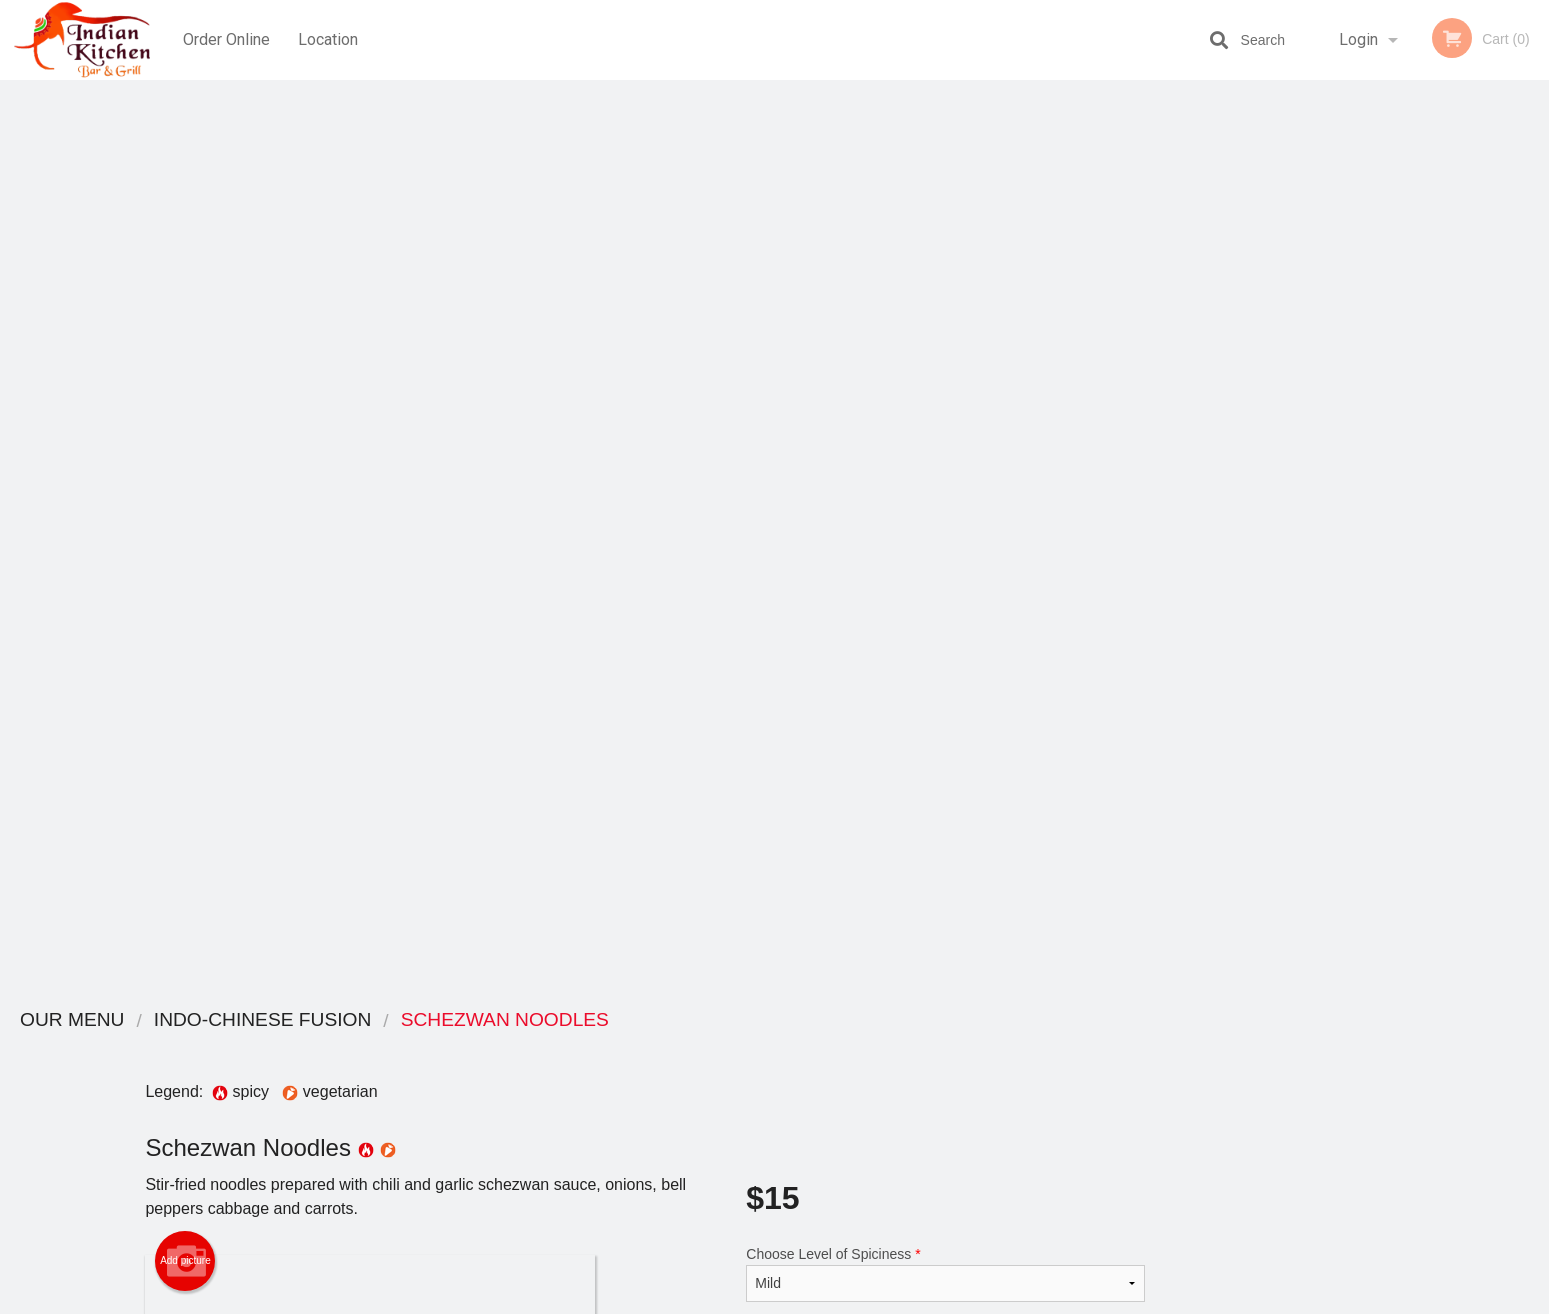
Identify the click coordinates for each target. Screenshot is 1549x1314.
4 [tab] (1435, 561)
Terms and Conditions (935, 1071)
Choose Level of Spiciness (945, 364)
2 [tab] (1375, 561)
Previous (1306, 432)
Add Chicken (937, 901)
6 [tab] (1495, 561)
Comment (945, 444)
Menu (722, 1046)
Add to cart (955, 531)
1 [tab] (1345, 561)
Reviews (897, 1046)
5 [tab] (1465, 561)
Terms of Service (807, 1300)
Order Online (226, 39)
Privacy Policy (913, 1095)
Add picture (185, 351)
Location (329, 39)
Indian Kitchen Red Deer (399, 1020)
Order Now (1419, 124)
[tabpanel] (1420, 432)
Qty (807, 525)
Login (1358, 39)
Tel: (1091, 1095)
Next (1534, 432)
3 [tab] (1405, 561)
